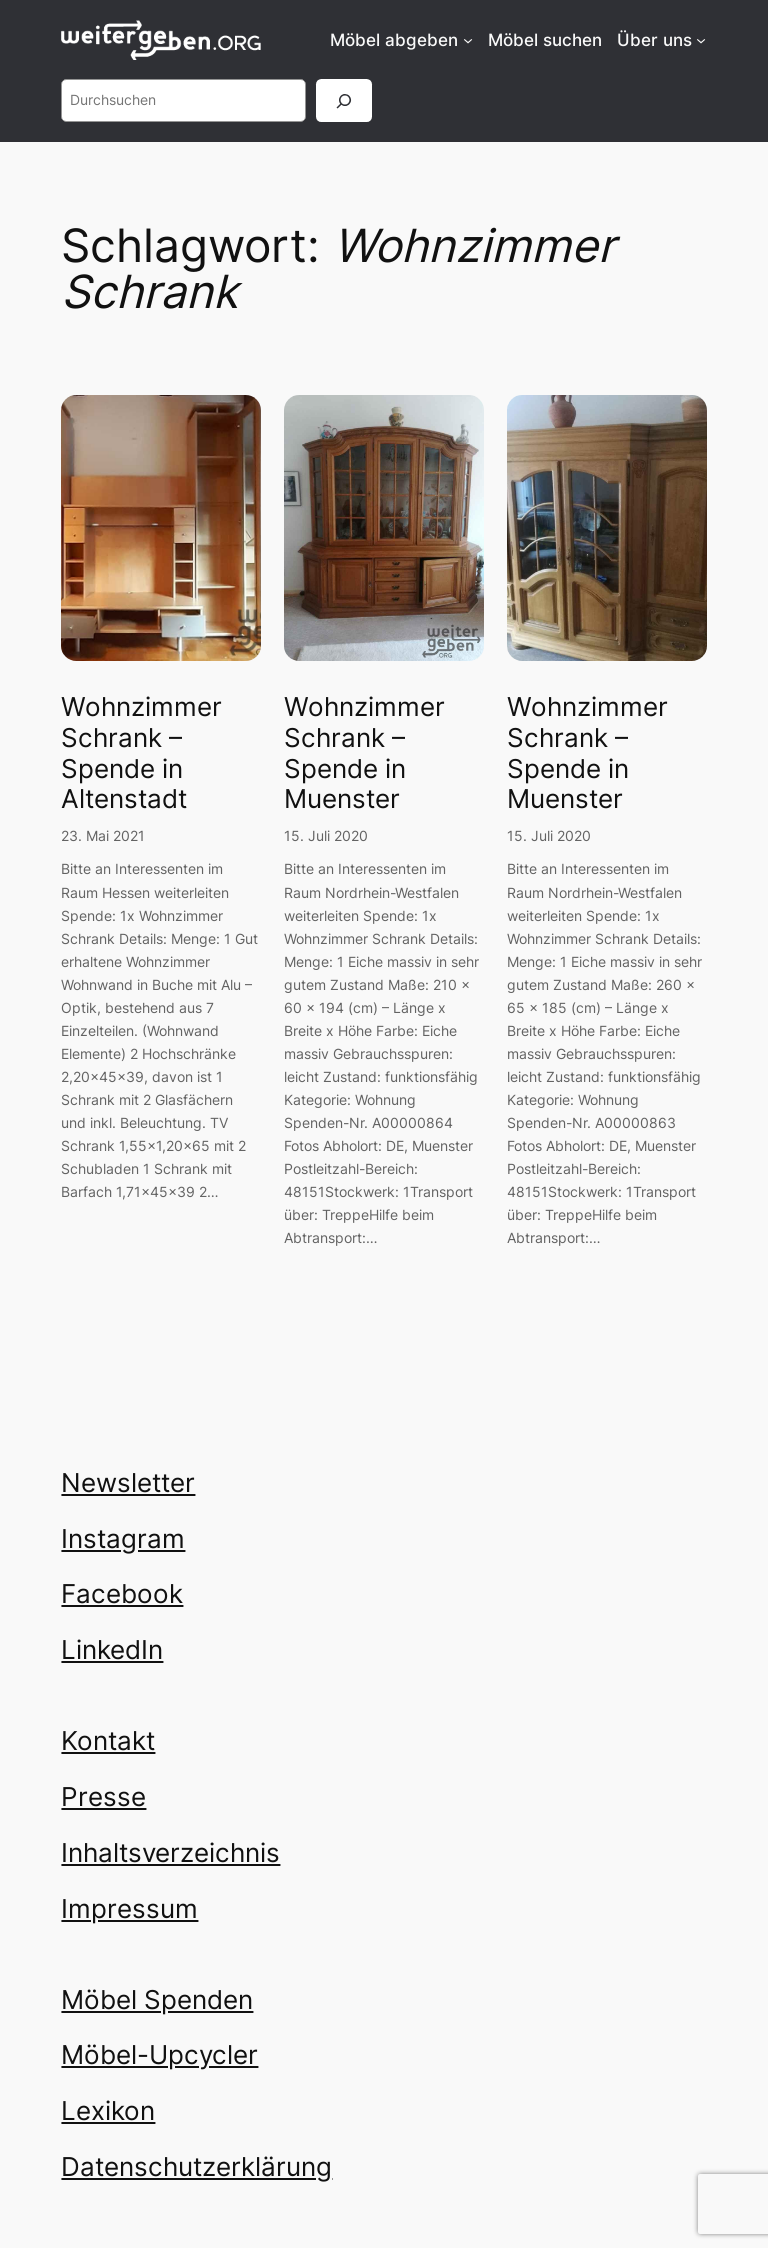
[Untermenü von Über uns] (701, 40)
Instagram (123, 1538)
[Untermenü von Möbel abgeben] (468, 40)
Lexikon (108, 2110)
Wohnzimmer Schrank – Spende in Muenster (364, 753)
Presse (103, 1796)
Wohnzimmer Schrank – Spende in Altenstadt (141, 753)
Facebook (122, 1593)
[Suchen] (344, 100)
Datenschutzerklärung (196, 2166)
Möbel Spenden (157, 1999)
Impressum (129, 1908)
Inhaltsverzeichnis (170, 1852)
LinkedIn (112, 1649)
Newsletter (128, 1482)
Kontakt (108, 1740)
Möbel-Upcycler (159, 2054)
